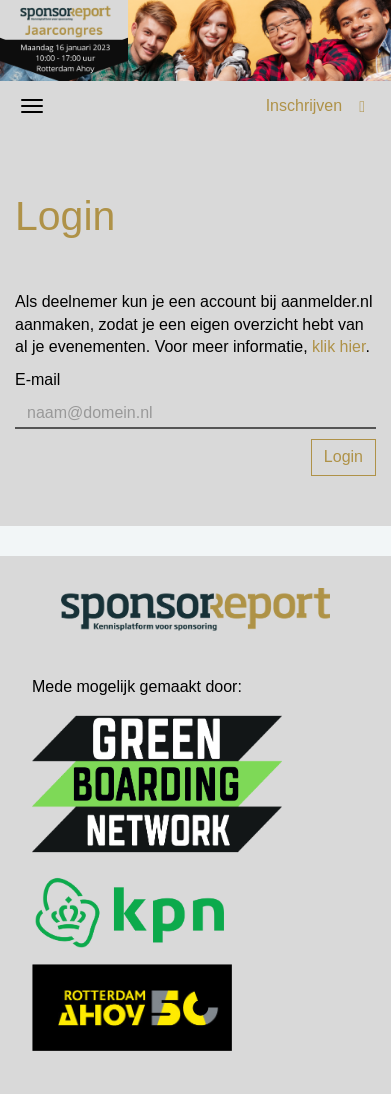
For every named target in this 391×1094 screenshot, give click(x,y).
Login (343, 456)
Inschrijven (304, 105)
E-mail (37, 379)
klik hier (338, 346)
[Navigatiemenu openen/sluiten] (32, 106)
